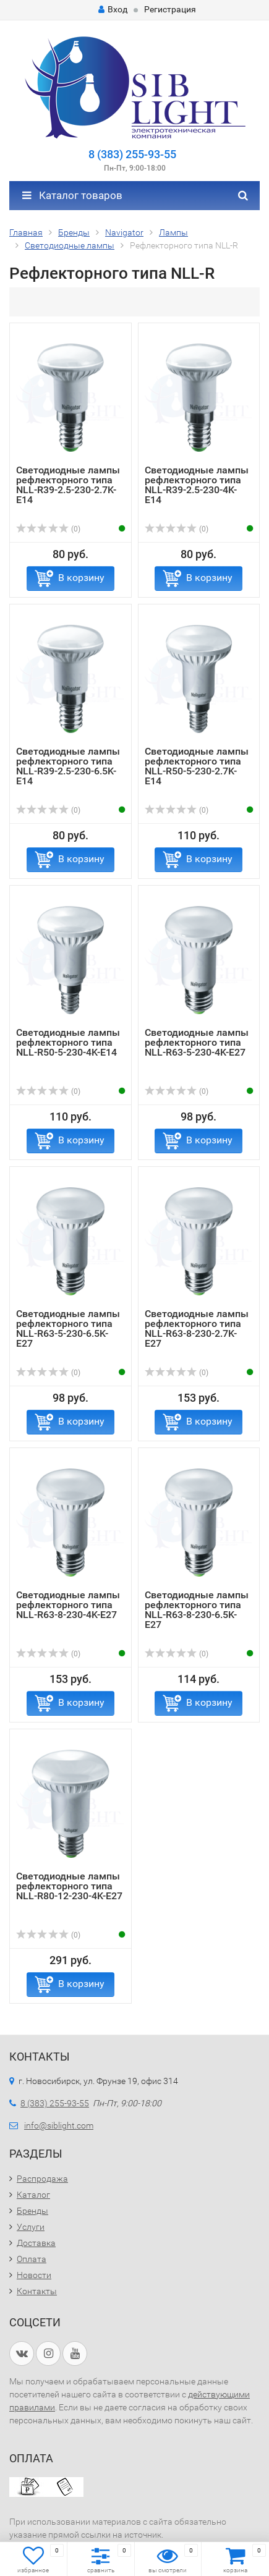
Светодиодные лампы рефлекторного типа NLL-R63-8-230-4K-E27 (68, 1605)
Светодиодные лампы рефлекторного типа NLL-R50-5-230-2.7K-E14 (197, 766)
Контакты (37, 2291)
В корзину (81, 577)
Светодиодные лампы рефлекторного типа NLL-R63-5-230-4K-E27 (197, 1042)
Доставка (36, 2243)
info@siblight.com (58, 2125)
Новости (34, 2275)
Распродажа (42, 2179)
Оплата (31, 2259)
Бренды (32, 2211)
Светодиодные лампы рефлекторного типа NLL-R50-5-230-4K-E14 (68, 1042)
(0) (48, 529)
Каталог (33, 2195)
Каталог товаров (72, 195)
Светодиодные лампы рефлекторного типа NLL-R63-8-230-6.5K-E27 (197, 1609)
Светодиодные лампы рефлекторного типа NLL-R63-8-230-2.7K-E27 (197, 1328)
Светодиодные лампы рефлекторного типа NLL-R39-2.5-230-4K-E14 (197, 485)
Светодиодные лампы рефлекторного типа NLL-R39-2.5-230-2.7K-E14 (68, 485)
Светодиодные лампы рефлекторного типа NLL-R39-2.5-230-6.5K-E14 (68, 766)
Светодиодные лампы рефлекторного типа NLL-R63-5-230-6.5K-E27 (68, 1328)
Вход (112, 9)
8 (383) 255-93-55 (132, 154)
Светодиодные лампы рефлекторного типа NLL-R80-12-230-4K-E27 (69, 1886)
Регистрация (170, 9)
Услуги (31, 2227)
